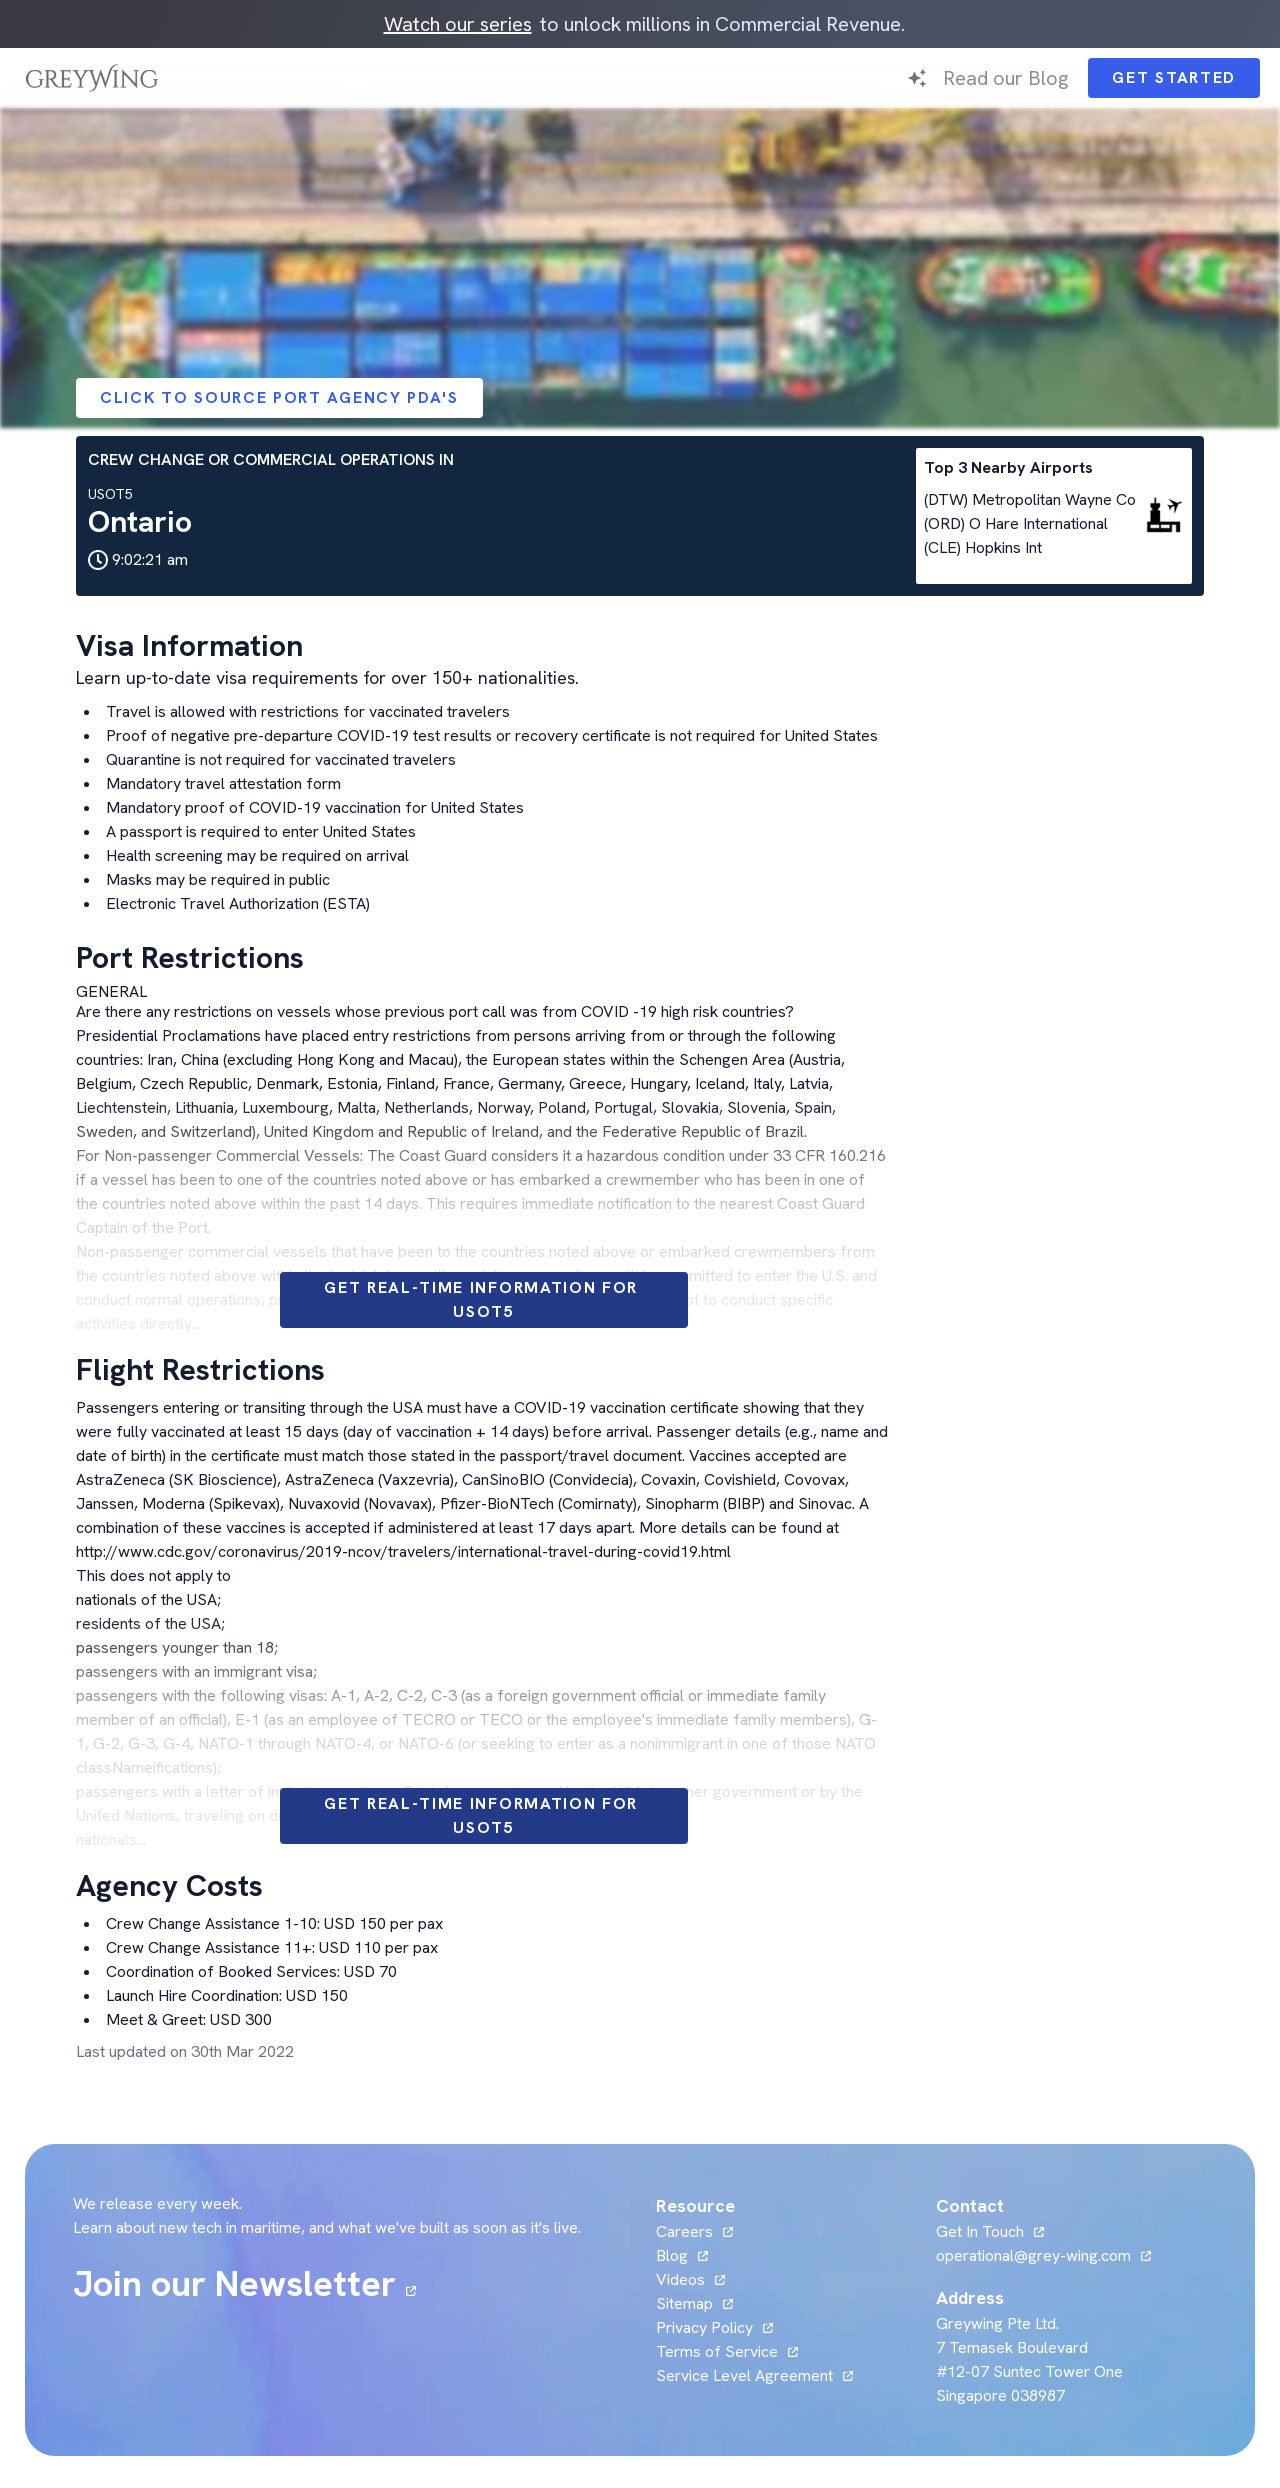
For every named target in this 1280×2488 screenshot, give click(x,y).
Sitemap (684, 2303)
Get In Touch (980, 2231)
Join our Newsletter (234, 2284)
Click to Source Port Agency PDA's (279, 397)
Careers (684, 2231)
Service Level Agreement (744, 2375)
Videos (680, 2279)
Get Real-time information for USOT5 (484, 1299)
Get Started (1174, 77)
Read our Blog (1005, 78)
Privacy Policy (704, 2327)
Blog (672, 2255)
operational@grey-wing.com (1033, 2255)
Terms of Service (717, 2351)
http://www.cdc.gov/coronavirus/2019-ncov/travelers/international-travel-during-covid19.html (403, 1551)
